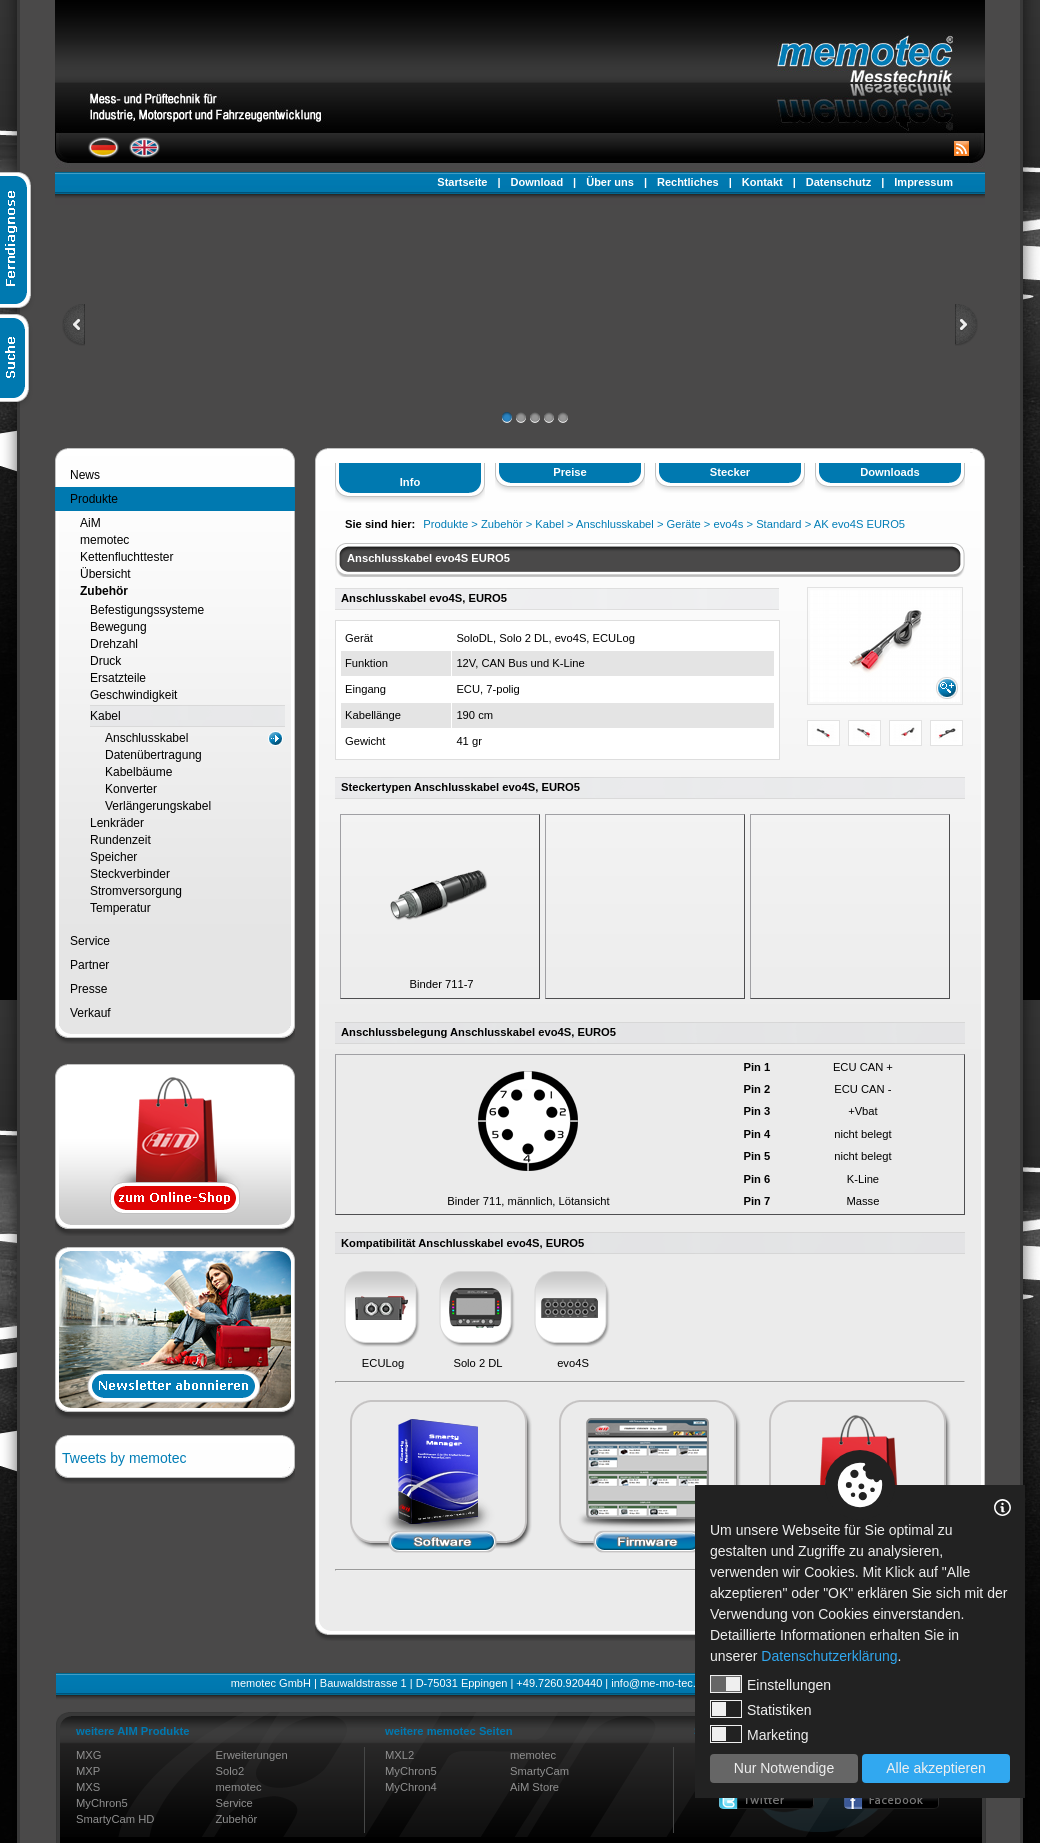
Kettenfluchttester (126, 557)
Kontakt (762, 182)
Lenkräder (117, 823)
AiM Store (534, 1787)
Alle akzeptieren (936, 1768)
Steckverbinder (130, 874)
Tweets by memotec (124, 1458)
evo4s (729, 524)
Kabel (105, 716)
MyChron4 (411, 1787)
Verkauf (90, 1013)
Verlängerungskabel (158, 806)
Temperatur (120, 908)
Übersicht (105, 574)
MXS (88, 1787)
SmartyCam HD (115, 1819)
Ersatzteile (118, 678)
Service (90, 941)
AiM (90, 523)
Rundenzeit (120, 840)
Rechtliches (688, 182)
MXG (88, 1755)
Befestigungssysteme (147, 610)
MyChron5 (102, 1803)
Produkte (94, 499)
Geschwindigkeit (133, 695)
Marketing (759, 1734)
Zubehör (104, 591)
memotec (104, 540)
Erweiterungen (252, 1755)
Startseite (462, 182)
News (85, 475)
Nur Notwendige (784, 1768)
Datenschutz (838, 182)
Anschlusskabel (146, 738)
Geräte (684, 524)
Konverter (131, 789)
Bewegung (118, 627)
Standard (778, 524)
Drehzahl (114, 644)
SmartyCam (539, 1771)
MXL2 (399, 1755)
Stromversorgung (136, 891)
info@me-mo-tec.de (659, 1683)
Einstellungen (770, 1684)
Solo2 (230, 1771)
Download (537, 182)
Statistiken (761, 1709)
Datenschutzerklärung (829, 1656)
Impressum (923, 182)
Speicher (113, 857)
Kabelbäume (138, 772)
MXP (88, 1771)
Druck (105, 661)
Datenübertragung (153, 755)
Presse (88, 989)
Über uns (610, 182)
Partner (89, 965)
